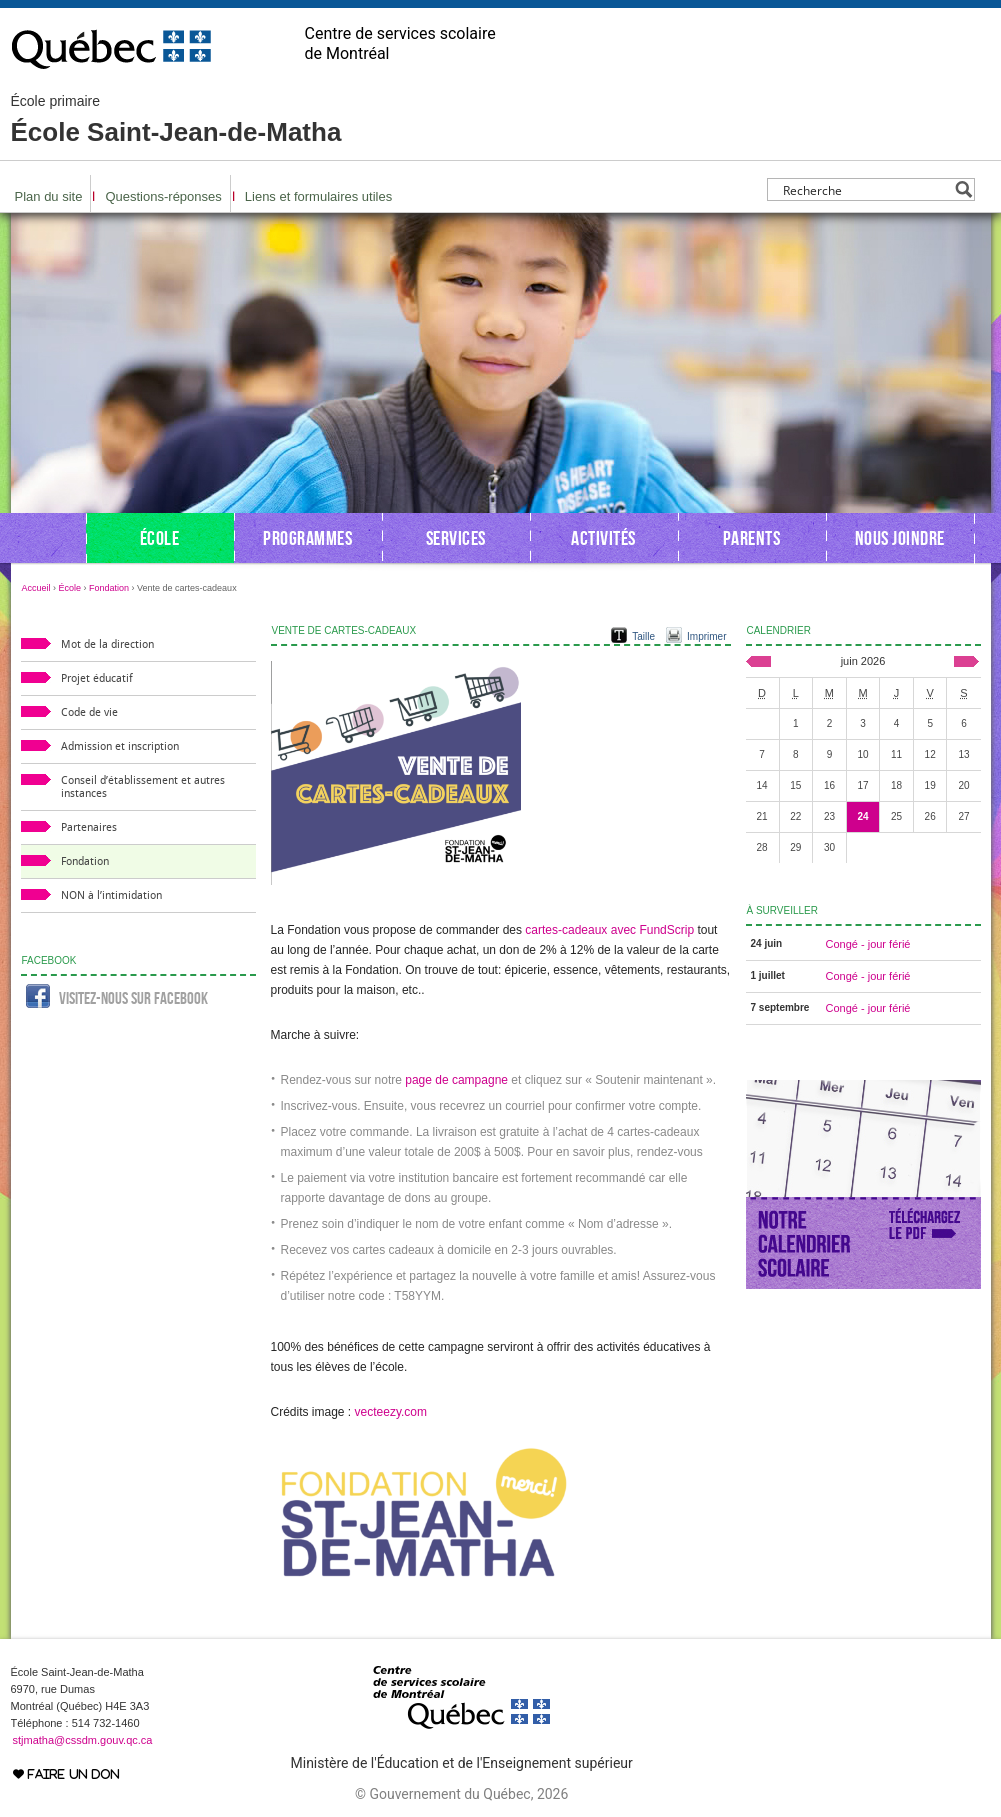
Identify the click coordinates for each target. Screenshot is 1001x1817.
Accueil (36, 588)
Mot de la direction (107, 644)
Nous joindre (900, 538)
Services (456, 538)
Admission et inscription (120, 746)
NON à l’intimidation (111, 895)
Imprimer (706, 636)
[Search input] (865, 189)
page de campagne (456, 1080)
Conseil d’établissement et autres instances (143, 787)
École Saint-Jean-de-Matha (176, 120)
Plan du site (49, 196)
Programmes (307, 538)
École (160, 538)
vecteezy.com (391, 1412)
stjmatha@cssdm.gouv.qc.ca (83, 1740)
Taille (643, 636)
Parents (752, 538)
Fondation (109, 588)
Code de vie (89, 712)
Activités (603, 538)
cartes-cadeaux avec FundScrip (609, 930)
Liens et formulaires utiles (318, 196)
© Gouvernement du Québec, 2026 (461, 1794)
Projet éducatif (97, 678)
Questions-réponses (163, 196)
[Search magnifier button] (963, 189)
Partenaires (89, 827)
